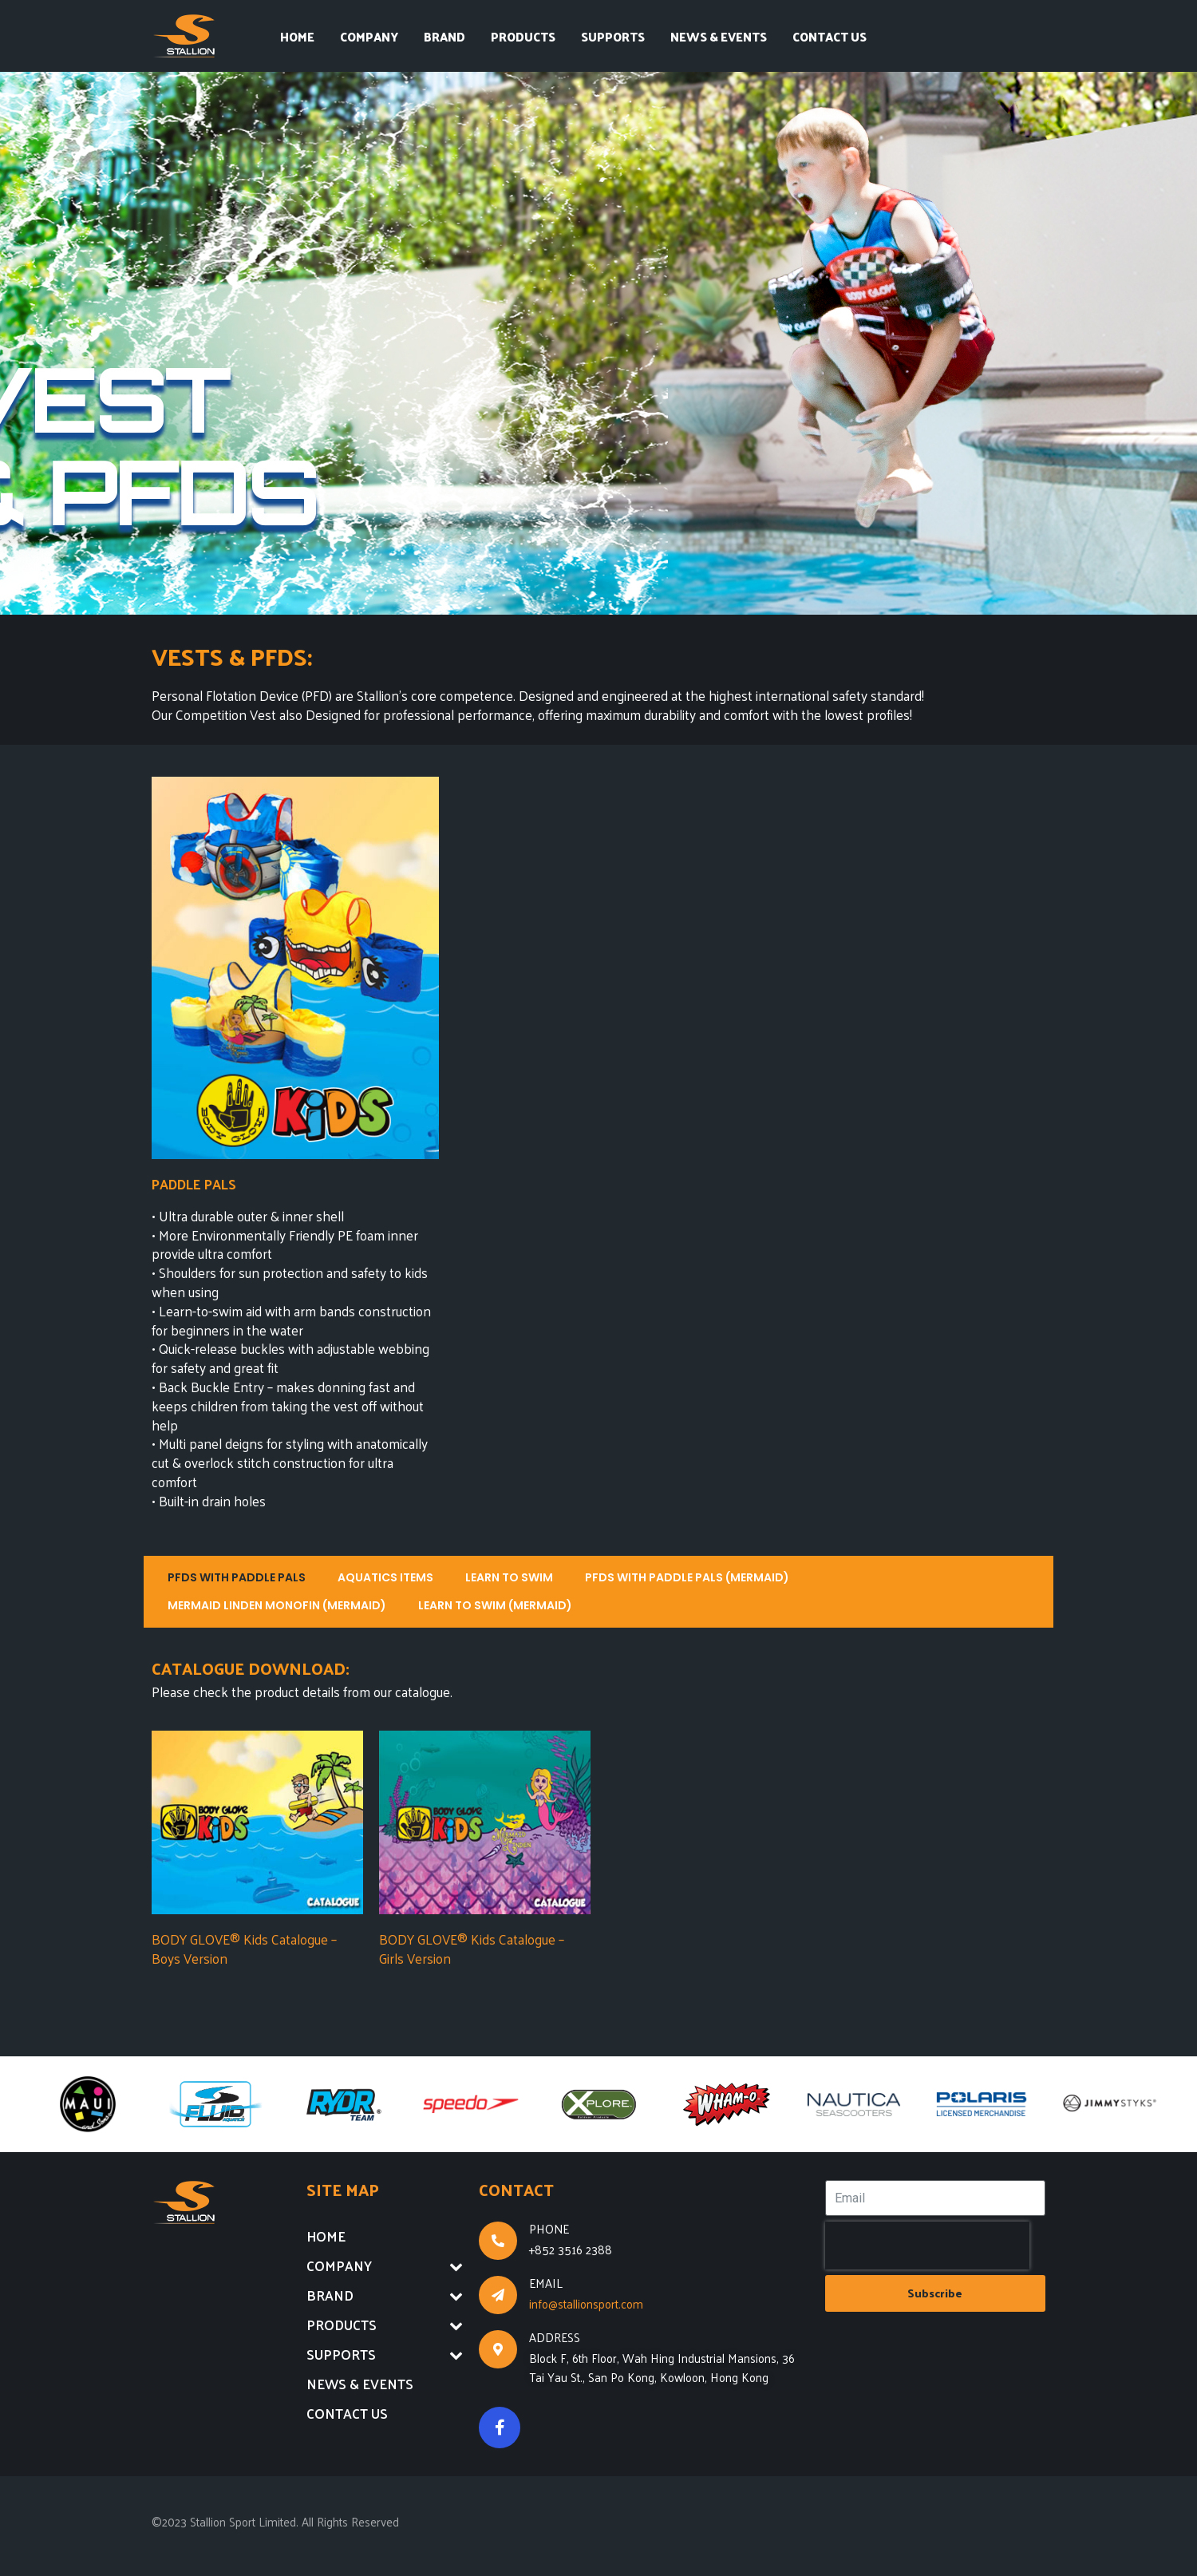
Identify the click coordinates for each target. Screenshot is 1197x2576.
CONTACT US (829, 36)
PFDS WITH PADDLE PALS (237, 1577)
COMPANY (369, 36)
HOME (297, 36)
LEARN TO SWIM (509, 1577)
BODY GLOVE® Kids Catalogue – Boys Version (244, 1948)
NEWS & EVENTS (718, 36)
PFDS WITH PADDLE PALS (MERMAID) (687, 1577)
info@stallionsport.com (586, 2303)
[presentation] (927, 2245)
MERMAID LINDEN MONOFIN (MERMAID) (277, 1605)
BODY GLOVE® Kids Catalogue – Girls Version (471, 1948)
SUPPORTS (613, 36)
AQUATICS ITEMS (385, 1577)
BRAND (444, 36)
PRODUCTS (523, 36)
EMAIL (546, 2282)
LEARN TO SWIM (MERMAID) (495, 1605)
